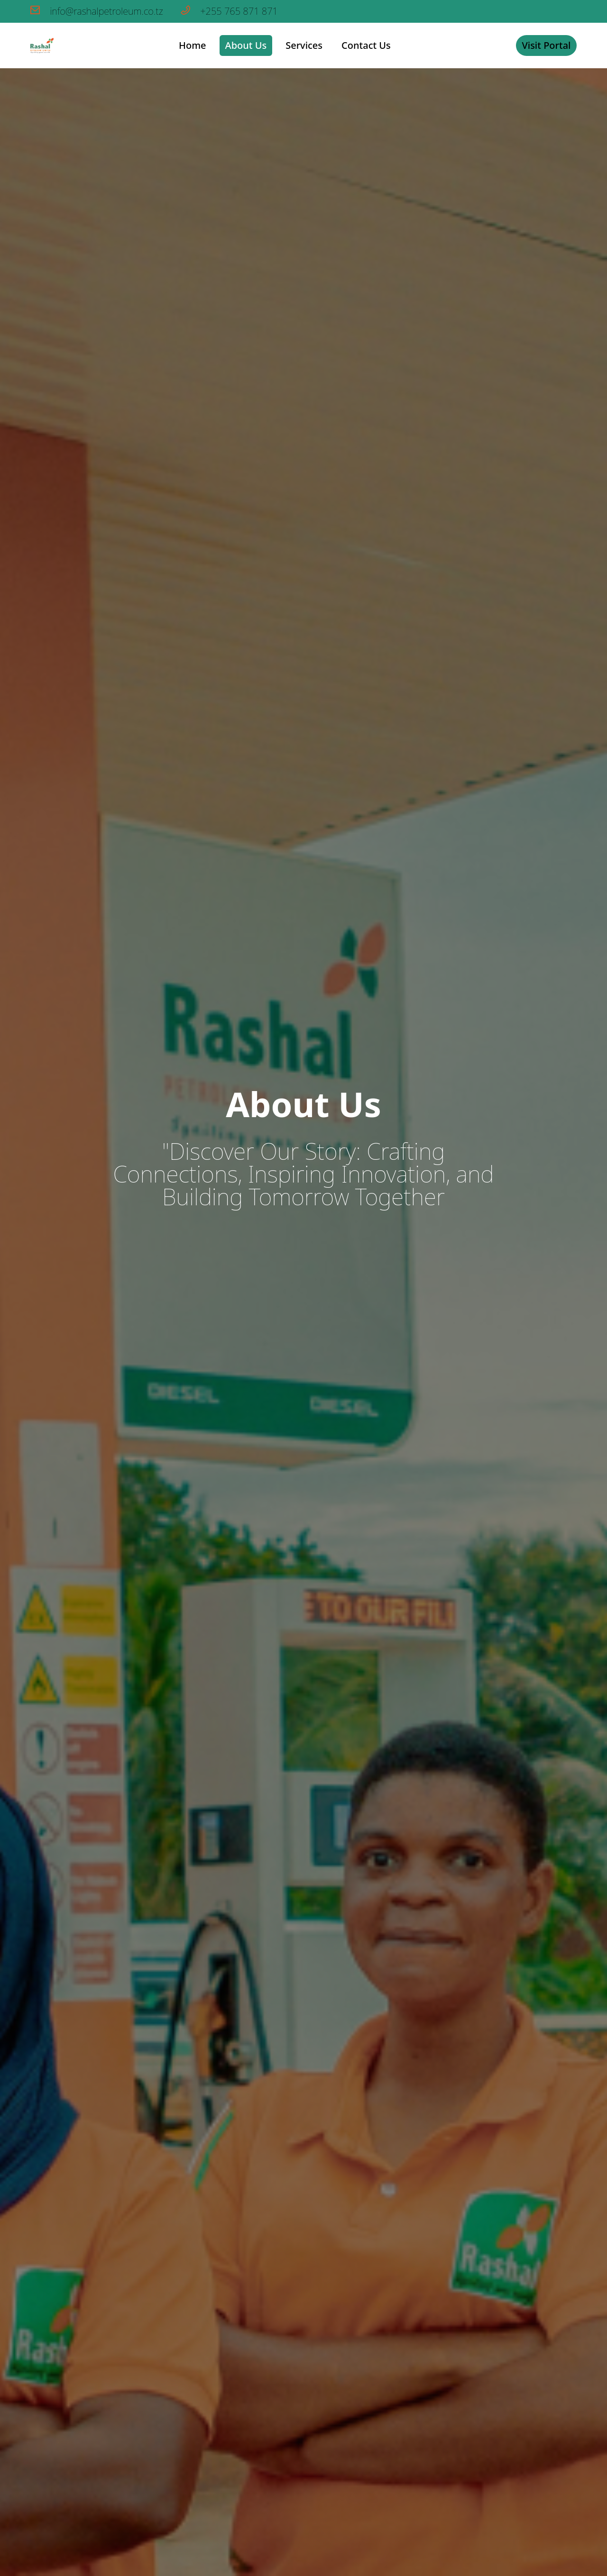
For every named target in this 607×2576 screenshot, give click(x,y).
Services (303, 45)
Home (192, 45)
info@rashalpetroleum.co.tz (98, 11)
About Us (246, 45)
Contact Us (366, 45)
